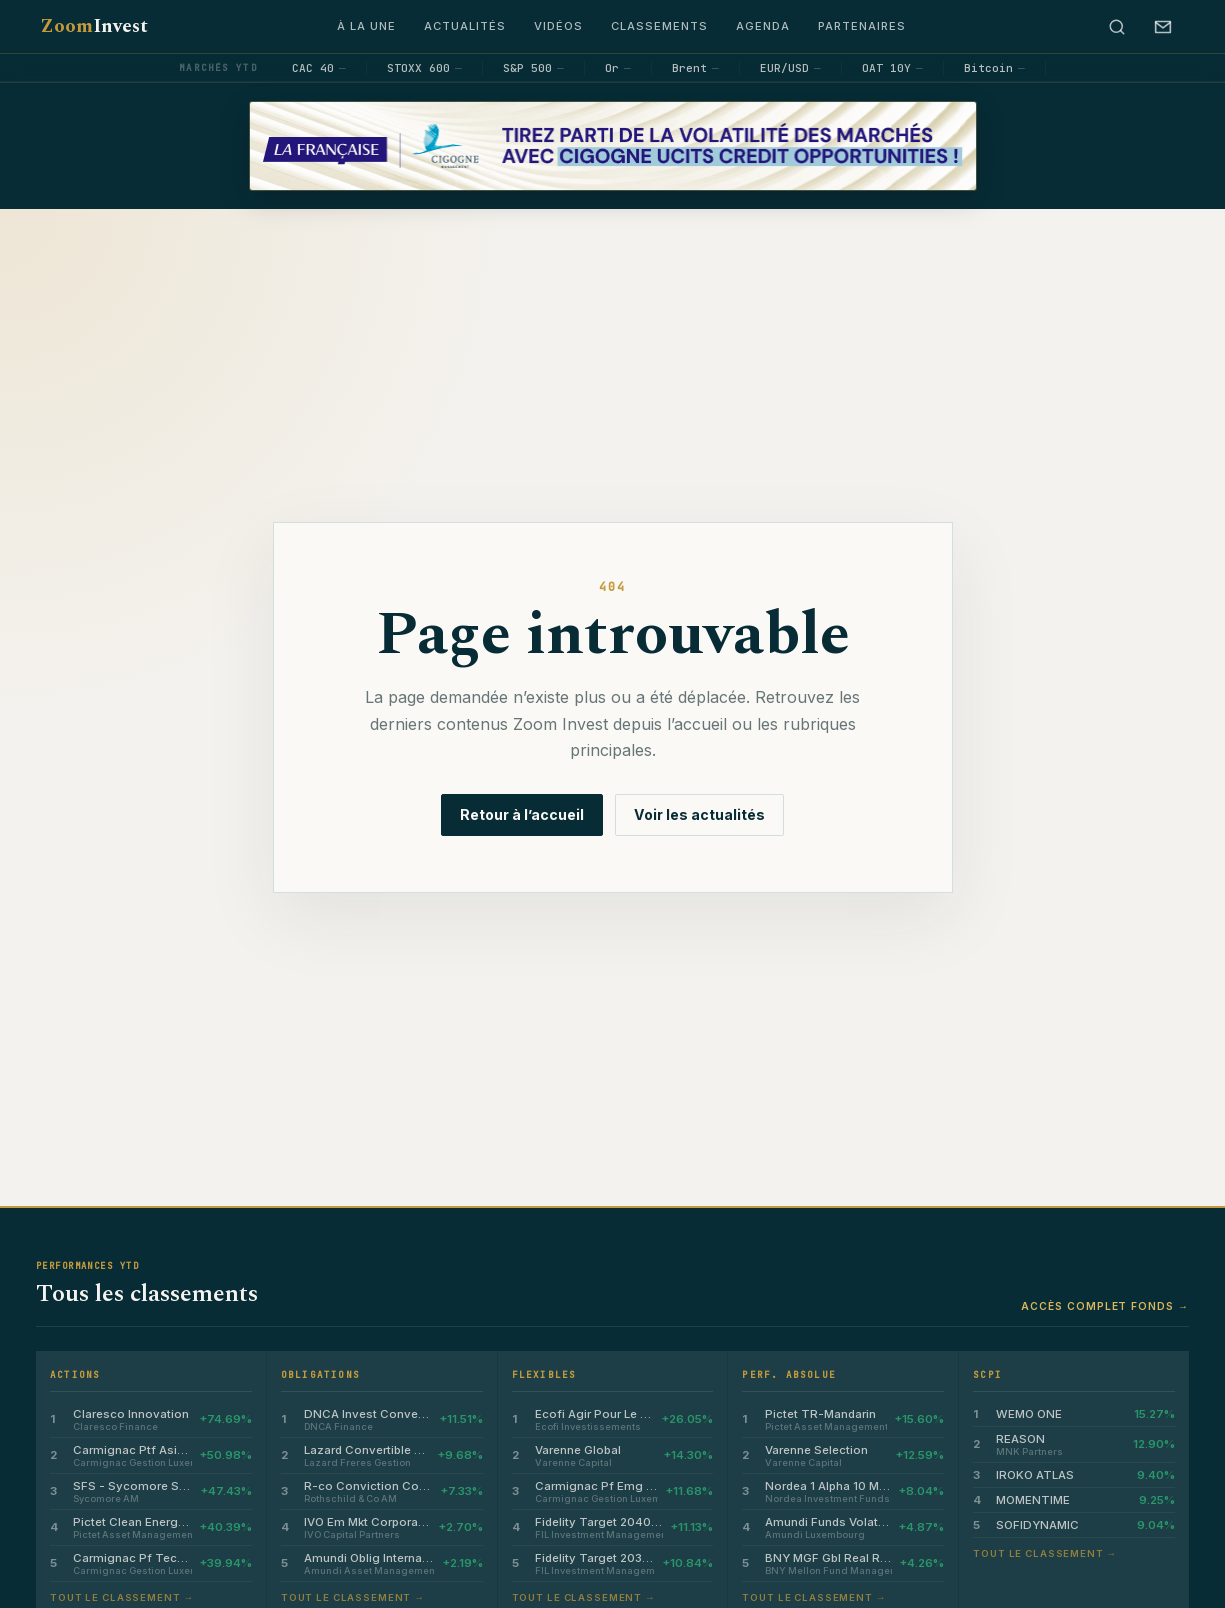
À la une (366, 26)
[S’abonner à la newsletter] (1163, 27)
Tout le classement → (122, 1597)
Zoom (94, 26)
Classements (659, 26)
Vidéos (558, 26)
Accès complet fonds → (1105, 1306)
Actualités (465, 26)
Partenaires (862, 26)
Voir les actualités (699, 814)
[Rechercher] (1117, 27)
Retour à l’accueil (522, 814)
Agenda (763, 26)
